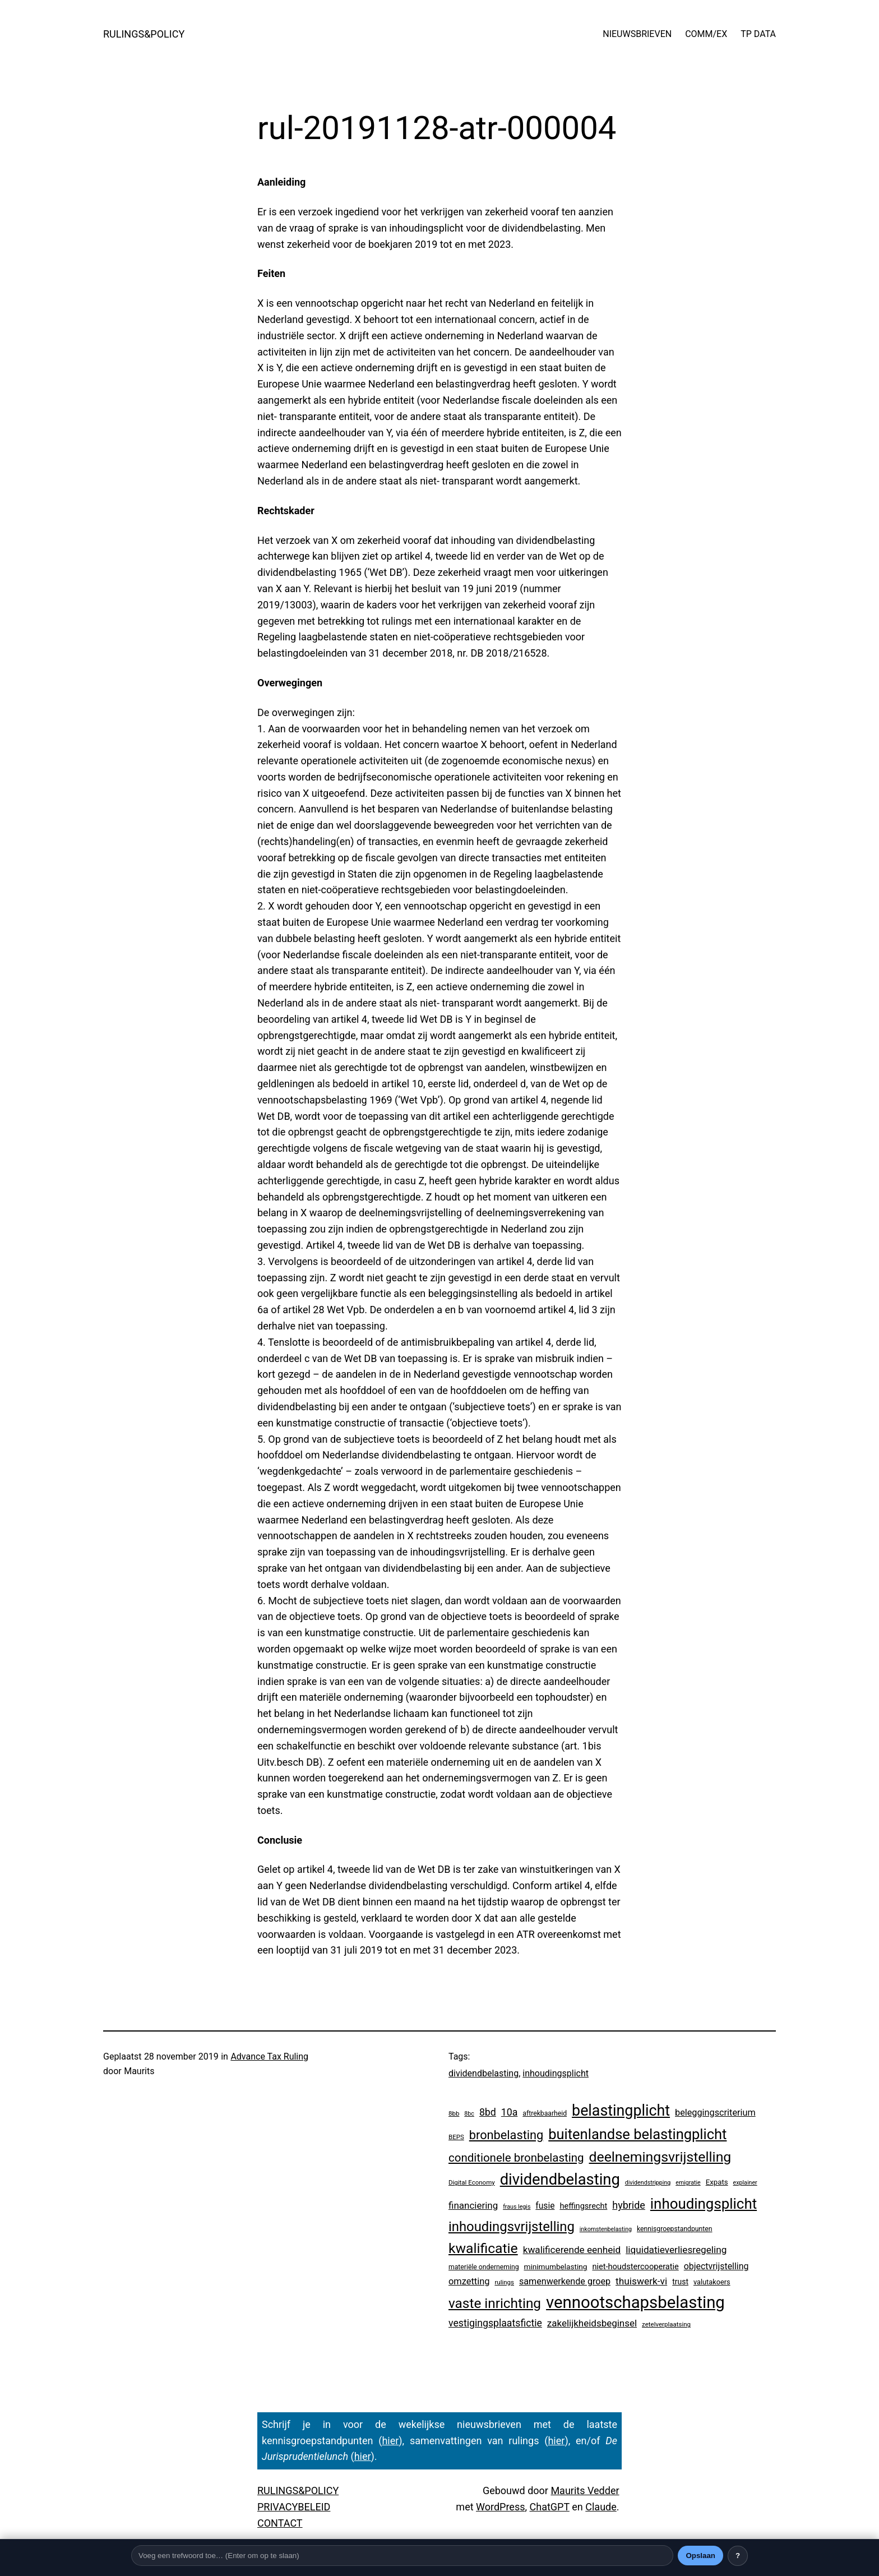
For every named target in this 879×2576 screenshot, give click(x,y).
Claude (601, 2507)
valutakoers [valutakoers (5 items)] (711, 2282)
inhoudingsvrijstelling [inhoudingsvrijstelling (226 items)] (511, 2227)
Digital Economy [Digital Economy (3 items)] (471, 2182)
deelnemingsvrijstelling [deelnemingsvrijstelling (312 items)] (660, 2157)
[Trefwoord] (402, 2555)
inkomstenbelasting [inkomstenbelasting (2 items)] (606, 2229)
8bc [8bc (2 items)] (469, 2113)
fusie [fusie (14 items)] (544, 2206)
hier (390, 2440)
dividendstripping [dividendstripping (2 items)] (648, 2182)
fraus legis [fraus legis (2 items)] (516, 2206)
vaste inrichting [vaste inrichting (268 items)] (494, 2303)
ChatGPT (550, 2507)
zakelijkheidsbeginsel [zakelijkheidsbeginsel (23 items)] (592, 2323)
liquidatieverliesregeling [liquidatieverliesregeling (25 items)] (676, 2249)
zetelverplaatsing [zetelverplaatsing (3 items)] (666, 2324)
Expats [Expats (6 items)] (717, 2182)
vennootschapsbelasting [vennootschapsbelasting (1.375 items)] (635, 2302)
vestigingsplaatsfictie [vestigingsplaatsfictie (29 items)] (495, 2323)
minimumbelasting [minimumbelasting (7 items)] (555, 2266)
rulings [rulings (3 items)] (504, 2282)
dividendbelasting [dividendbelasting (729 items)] (560, 2180)
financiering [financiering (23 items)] (473, 2205)
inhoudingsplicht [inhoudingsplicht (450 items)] (703, 2203)
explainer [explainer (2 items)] (745, 2182)
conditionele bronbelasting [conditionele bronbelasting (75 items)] (516, 2157)
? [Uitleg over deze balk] (737, 2555)
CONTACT (280, 2523)
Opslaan (700, 2555)
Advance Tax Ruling (269, 2056)
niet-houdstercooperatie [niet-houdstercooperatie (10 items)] (635, 2266)
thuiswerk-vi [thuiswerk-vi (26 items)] (641, 2281)
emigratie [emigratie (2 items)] (688, 2182)
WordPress (500, 2507)
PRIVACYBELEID (293, 2507)
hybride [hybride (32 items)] (628, 2205)
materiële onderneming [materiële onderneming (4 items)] (483, 2267)
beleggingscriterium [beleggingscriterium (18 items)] (715, 2112)
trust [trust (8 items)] (680, 2281)
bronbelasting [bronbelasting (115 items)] (506, 2135)
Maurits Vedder (584, 2490)
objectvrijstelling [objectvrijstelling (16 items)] (716, 2266)
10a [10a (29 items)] (509, 2112)
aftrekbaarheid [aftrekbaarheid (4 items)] (544, 2113)
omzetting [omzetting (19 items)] (468, 2281)
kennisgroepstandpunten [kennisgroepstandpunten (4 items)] (675, 2229)
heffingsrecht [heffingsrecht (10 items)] (583, 2206)
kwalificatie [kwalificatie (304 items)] (483, 2248)
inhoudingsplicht (555, 2073)
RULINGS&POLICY (143, 34)
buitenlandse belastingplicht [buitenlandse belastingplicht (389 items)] (637, 2134)
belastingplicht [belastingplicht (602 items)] (621, 2111)
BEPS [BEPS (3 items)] (456, 2137)
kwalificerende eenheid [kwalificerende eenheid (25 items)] (572, 2249)
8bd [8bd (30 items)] (487, 2112)
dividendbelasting (483, 2073)
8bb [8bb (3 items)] (453, 2113)
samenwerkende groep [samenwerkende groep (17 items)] (564, 2281)
